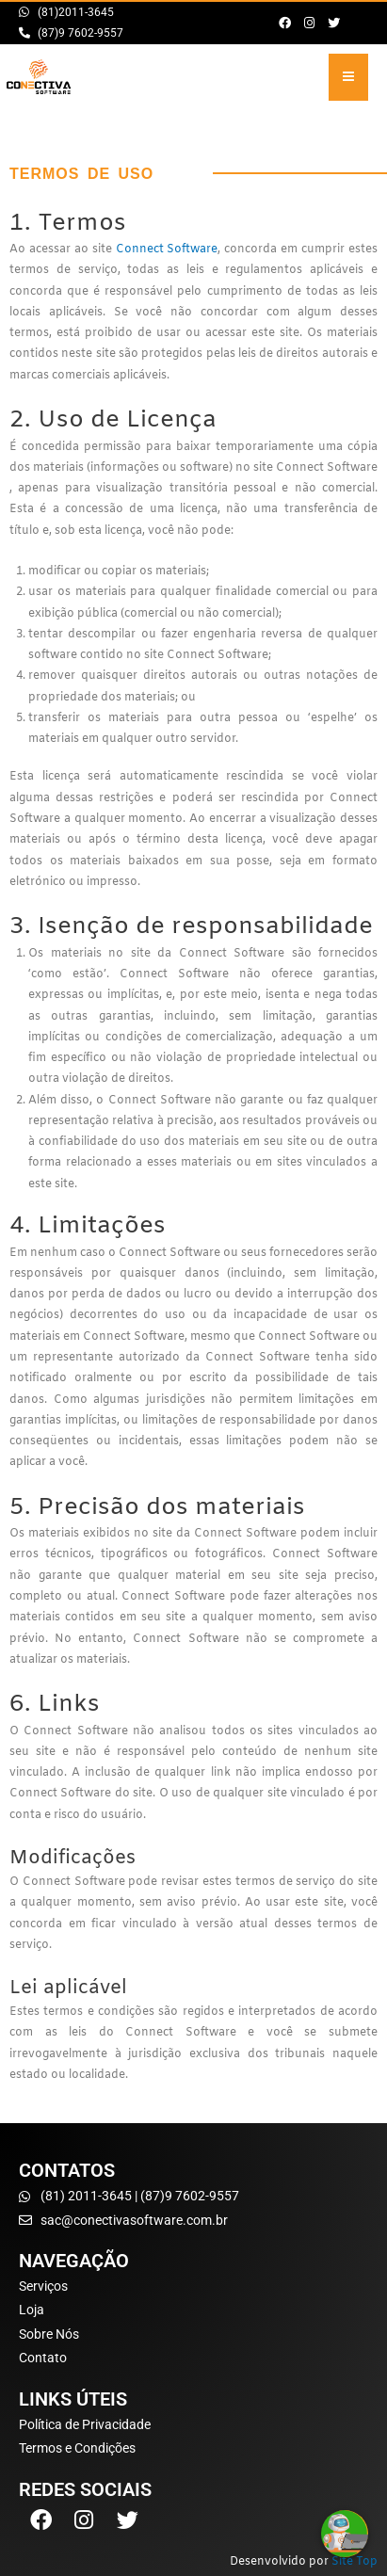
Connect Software (167, 249)
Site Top (354, 2561)
